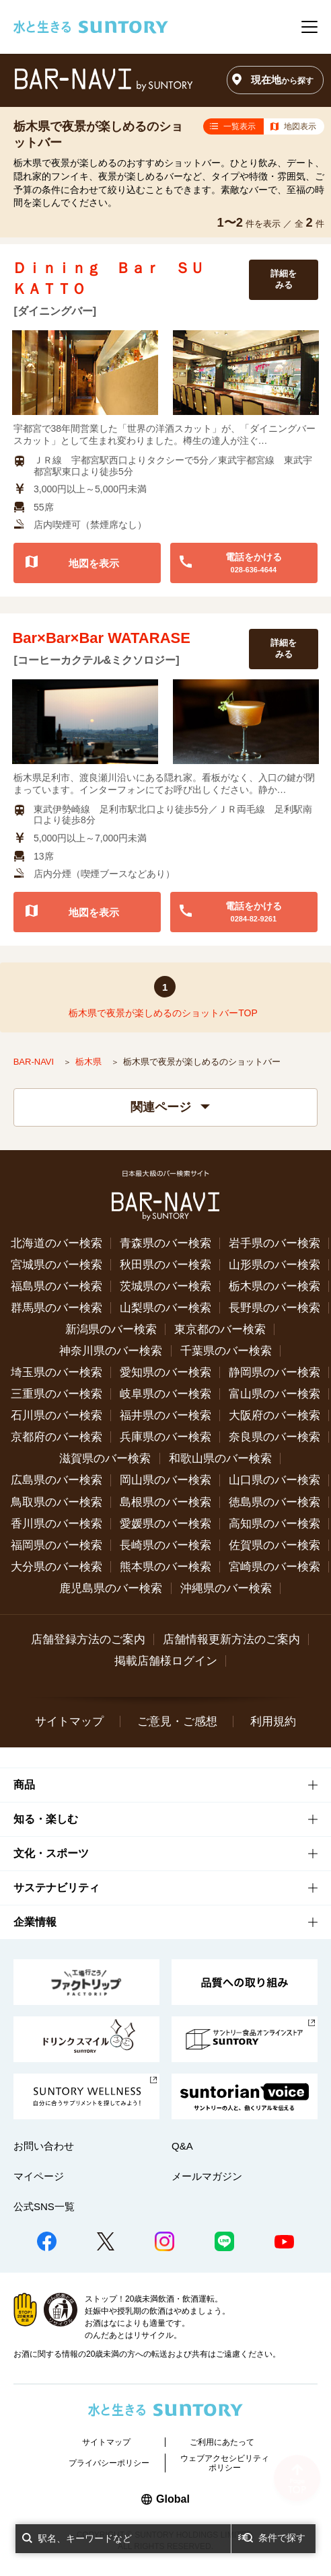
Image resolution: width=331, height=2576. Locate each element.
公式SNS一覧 (44, 2206)
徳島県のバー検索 (274, 1502)
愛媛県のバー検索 (165, 1523)
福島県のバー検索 (56, 1286)
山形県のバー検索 (274, 1264)
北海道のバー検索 (56, 1243)
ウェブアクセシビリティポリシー (224, 2463)
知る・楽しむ (45, 1819)
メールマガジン (207, 2176)
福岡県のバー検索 (56, 1545)
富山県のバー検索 (274, 1394)
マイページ (38, 2176)
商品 (24, 1784)
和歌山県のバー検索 (220, 1458)
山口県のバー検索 (274, 1480)
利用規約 (273, 1721)
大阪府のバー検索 (274, 1415)
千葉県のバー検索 (226, 1350)
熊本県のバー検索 (165, 1566)
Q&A (182, 2146)
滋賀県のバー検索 (105, 1458)
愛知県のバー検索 (165, 1372)
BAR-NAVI (35, 1062)
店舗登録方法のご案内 (88, 1639)
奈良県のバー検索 (274, 1437)
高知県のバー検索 (274, 1523)
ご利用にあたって (222, 2442)
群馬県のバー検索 (56, 1307)
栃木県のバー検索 (274, 1286)
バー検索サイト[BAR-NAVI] (103, 79)
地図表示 (300, 126)
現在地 (282, 79)
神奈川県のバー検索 (110, 1350)
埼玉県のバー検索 (56, 1372)
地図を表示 (94, 563)
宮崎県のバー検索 (274, 1566)
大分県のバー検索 (56, 1566)
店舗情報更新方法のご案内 (231, 1639)
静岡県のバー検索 (274, 1372)
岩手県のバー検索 (274, 1243)
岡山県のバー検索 (165, 1480)
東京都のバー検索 (220, 1329)
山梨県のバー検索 (165, 1307)
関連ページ (170, 1107)
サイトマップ (69, 1721)
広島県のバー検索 (56, 1480)
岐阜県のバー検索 (165, 1394)
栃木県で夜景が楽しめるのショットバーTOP (163, 1013)
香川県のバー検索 (56, 1523)
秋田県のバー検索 (165, 1264)
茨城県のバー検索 (165, 1286)
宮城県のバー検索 (56, 1264)
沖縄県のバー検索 (226, 1588)
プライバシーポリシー (109, 2463)
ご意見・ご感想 (177, 1721)
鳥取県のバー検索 (56, 1502)
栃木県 (89, 1062)
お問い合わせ (43, 2146)
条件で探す (281, 2537)
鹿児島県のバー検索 (110, 1588)
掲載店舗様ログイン (165, 1661)
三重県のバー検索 (56, 1394)
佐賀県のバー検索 (274, 1545)
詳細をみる (283, 279)
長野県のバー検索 (274, 1307)
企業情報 (35, 1922)
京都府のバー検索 (56, 1437)
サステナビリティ (56, 1887)
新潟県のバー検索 (111, 1329)
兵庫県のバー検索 (165, 1437)
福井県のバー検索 (165, 1415)
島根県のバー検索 (165, 1502)
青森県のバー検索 (165, 1243)
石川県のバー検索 (56, 1415)
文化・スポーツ (51, 1853)
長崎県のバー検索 (165, 1545)
